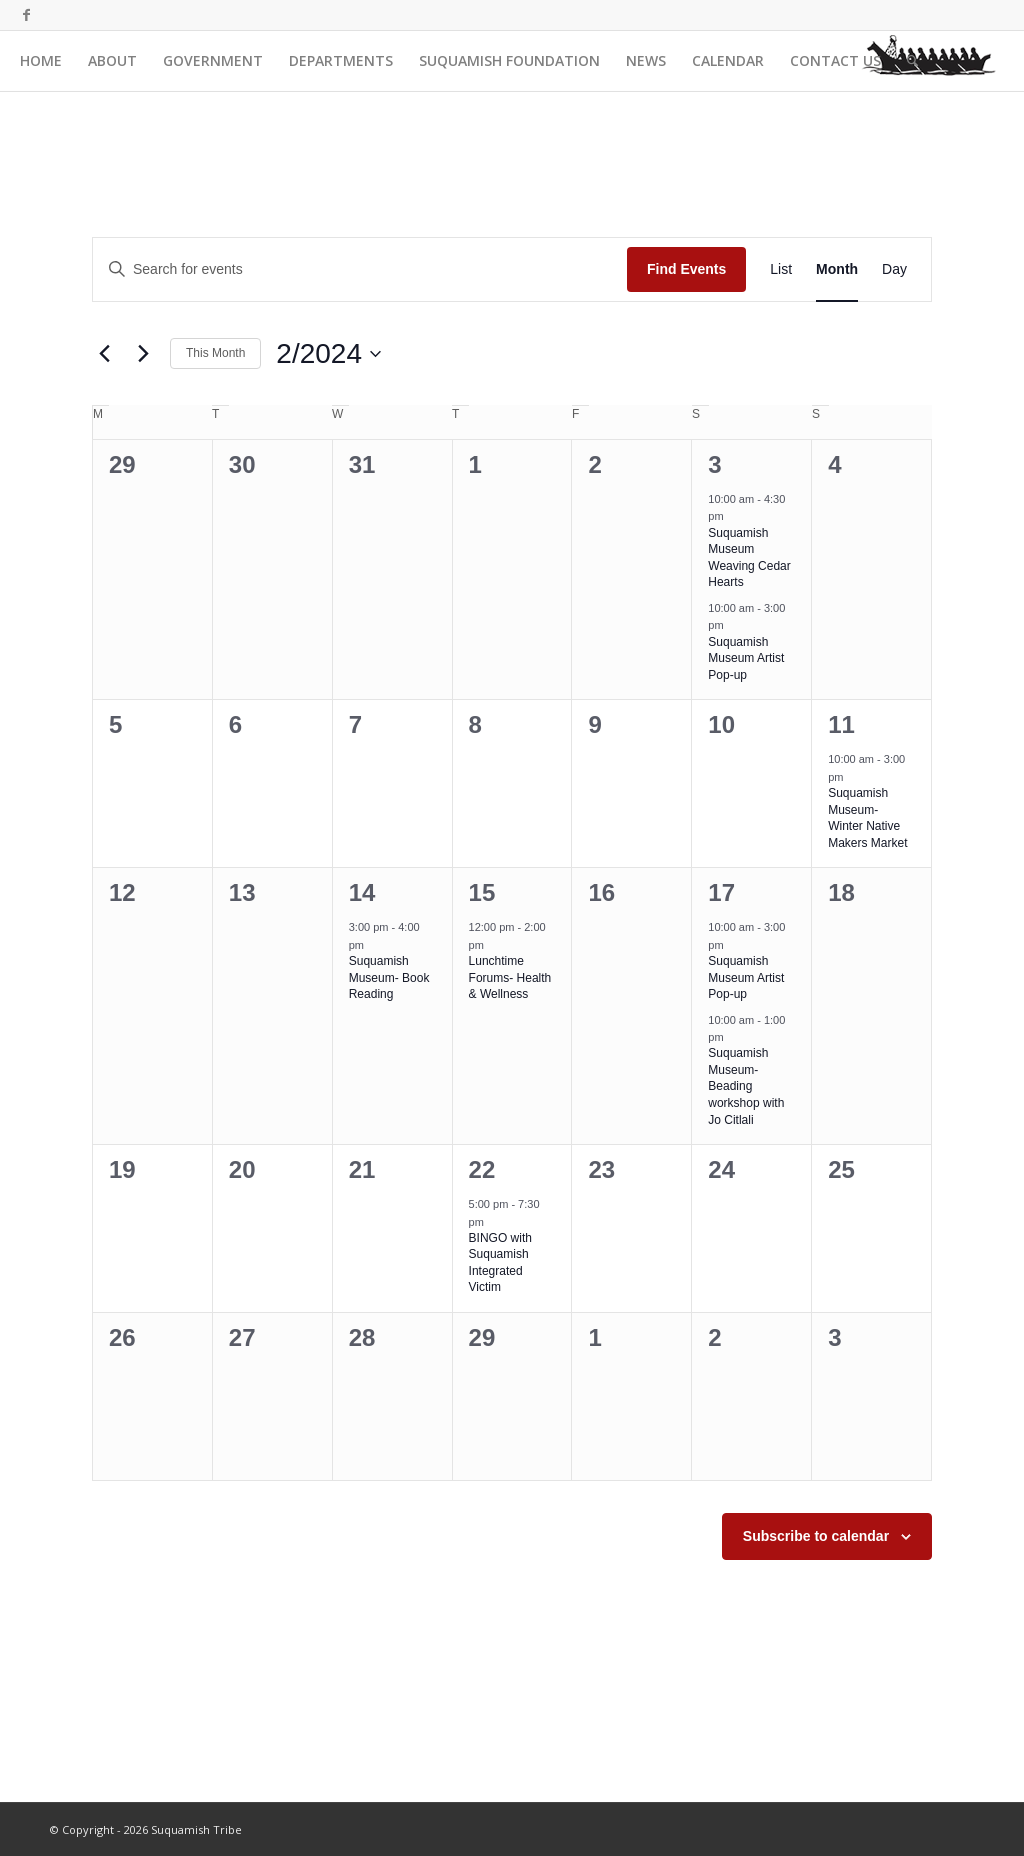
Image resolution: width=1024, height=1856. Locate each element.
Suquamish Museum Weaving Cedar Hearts (749, 558)
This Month (215, 353)
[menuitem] (41, 61)
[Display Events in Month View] (837, 269)
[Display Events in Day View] (894, 269)
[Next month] (143, 354)
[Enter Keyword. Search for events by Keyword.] (360, 269)
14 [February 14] (362, 892)
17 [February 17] (721, 892)
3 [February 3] (714, 464)
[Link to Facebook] (26, 15)
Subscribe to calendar (816, 1536)
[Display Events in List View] (781, 269)
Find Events (686, 269)
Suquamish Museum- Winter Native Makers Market (867, 818)
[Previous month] (104, 354)
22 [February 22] (482, 1169)
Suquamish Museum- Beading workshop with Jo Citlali (746, 1086)
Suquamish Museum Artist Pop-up (746, 658)
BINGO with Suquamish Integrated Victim (500, 1263)
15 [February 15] (482, 892)
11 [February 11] (841, 724)
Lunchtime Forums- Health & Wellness (510, 977)
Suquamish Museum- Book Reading (389, 977)
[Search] (912, 61)
